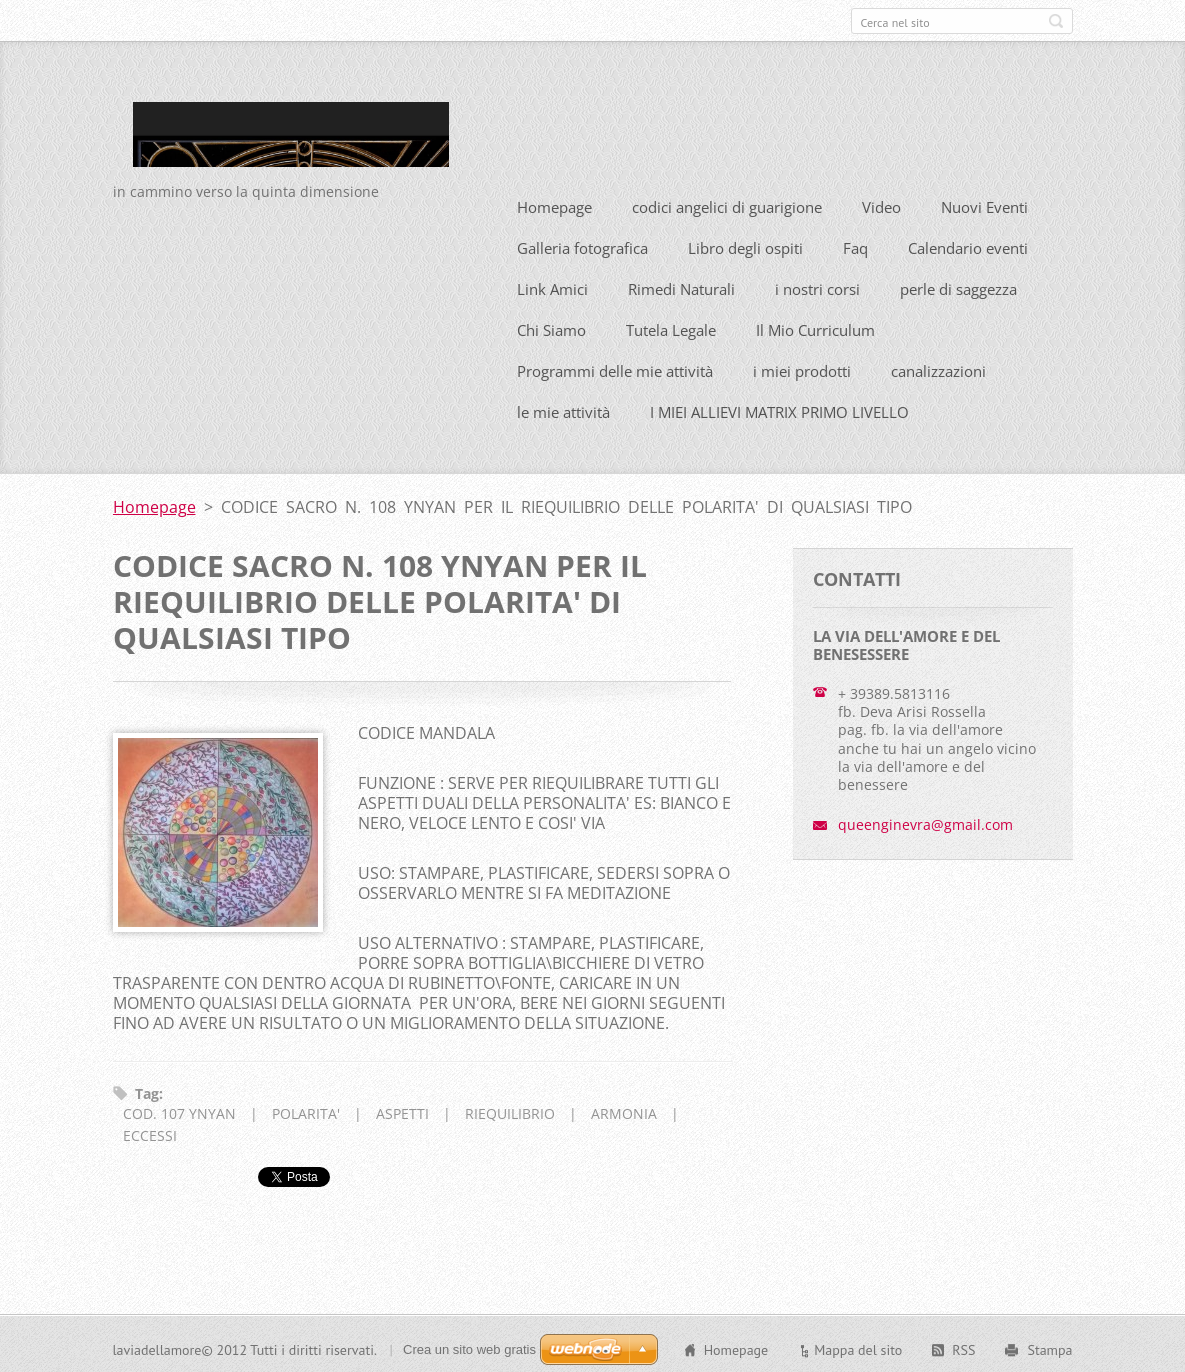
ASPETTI (402, 1110)
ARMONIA (624, 1110)
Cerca (1056, 21)
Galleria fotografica (582, 244)
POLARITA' (306, 1110)
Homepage (554, 203)
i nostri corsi (817, 285)
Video (881, 203)
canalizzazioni (938, 367)
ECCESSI (150, 1132)
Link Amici (552, 285)
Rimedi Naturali (681, 285)
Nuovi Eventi (984, 203)
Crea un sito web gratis (469, 1346)
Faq (855, 244)
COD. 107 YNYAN (179, 1110)
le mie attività (563, 408)
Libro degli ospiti (745, 244)
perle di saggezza (958, 285)
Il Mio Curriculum (815, 326)
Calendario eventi (968, 244)
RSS (963, 1347)
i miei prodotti (802, 367)
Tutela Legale (671, 326)
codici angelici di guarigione (727, 203)
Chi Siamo (551, 326)
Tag (147, 1089)
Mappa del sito (858, 1347)
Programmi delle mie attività (615, 367)
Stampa (1049, 1347)
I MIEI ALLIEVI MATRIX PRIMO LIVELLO (779, 408)
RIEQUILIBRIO (510, 1110)
